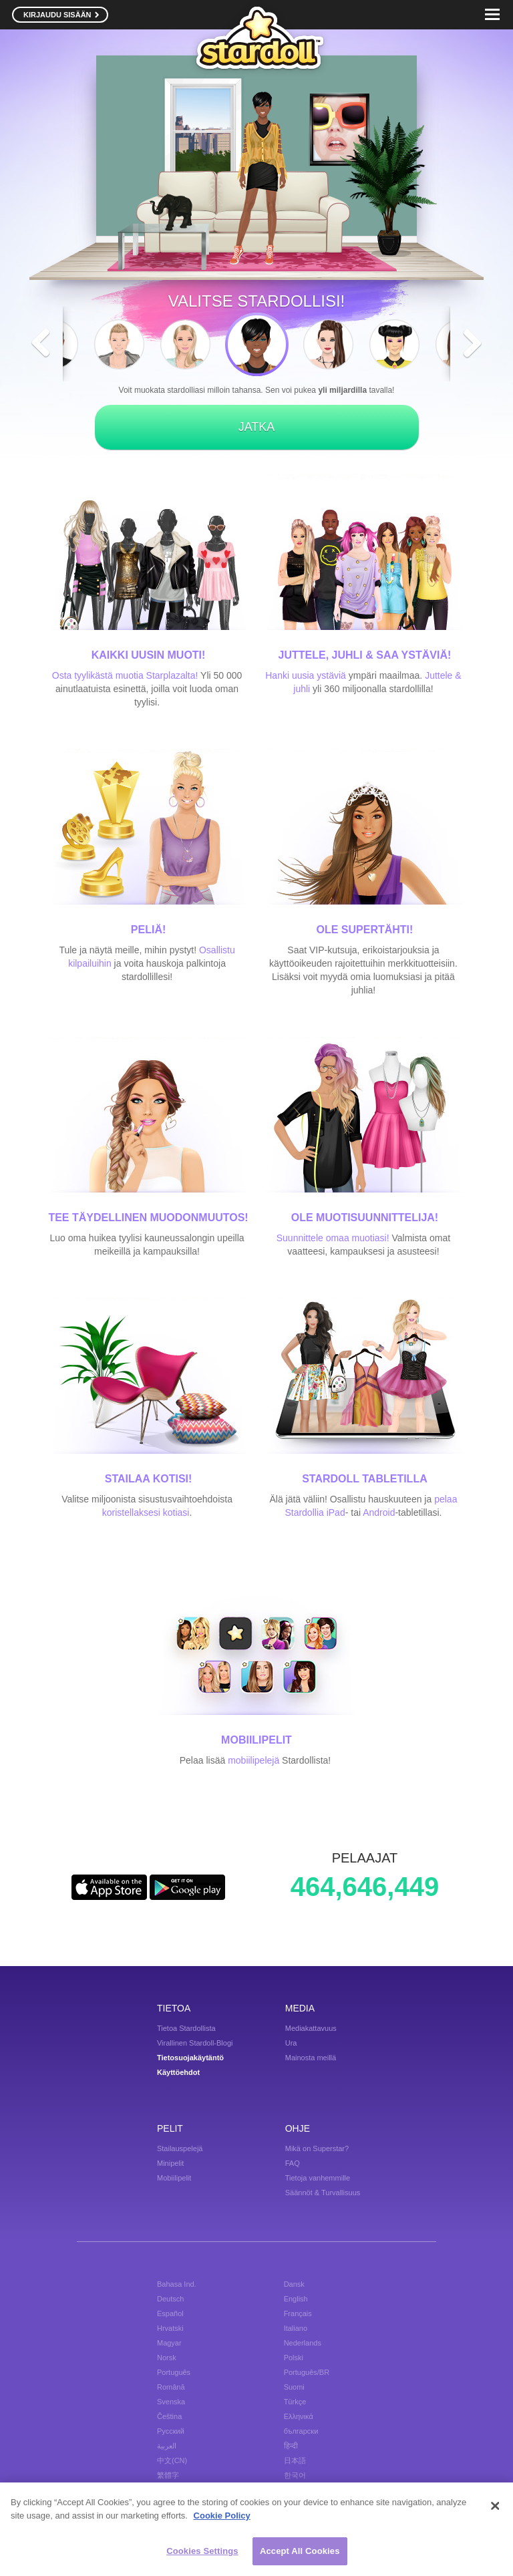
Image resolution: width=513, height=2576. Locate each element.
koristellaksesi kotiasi (146, 1512)
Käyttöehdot (178, 2072)
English (296, 2299)
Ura (291, 2043)
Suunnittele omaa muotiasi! (333, 1238)
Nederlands (302, 2343)
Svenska (171, 2402)
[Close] (495, 2508)
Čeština (169, 2416)
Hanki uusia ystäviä (305, 675)
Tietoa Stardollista (186, 2028)
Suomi (294, 2387)
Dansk (294, 2284)
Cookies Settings (202, 2553)
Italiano (295, 2328)
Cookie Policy (222, 2517)
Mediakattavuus (311, 2028)
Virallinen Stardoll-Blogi (195, 2043)
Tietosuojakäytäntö (190, 2058)
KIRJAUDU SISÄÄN (61, 15)
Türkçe (295, 2402)
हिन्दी (291, 2446)
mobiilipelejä (253, 1760)
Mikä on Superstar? (317, 2148)
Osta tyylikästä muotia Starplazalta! (125, 675)
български (301, 2431)
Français (298, 2313)
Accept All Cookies (300, 2553)
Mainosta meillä (310, 2058)
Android (379, 1512)
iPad (336, 1512)
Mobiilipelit (174, 2178)
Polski (293, 2358)
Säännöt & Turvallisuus (323, 2193)
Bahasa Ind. (176, 2284)
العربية (166, 2446)
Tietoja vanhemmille (317, 2178)
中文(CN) (172, 2460)
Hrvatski (170, 2328)
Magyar (169, 2343)
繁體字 (168, 2475)
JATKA (256, 427)
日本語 (295, 2460)
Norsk (166, 2358)
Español (170, 2313)
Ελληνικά (298, 2416)
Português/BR (306, 2372)
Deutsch (170, 2299)
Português (173, 2372)
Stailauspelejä (180, 2148)
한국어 (295, 2475)
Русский (170, 2431)
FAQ (292, 2163)
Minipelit (170, 2163)
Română (171, 2387)
